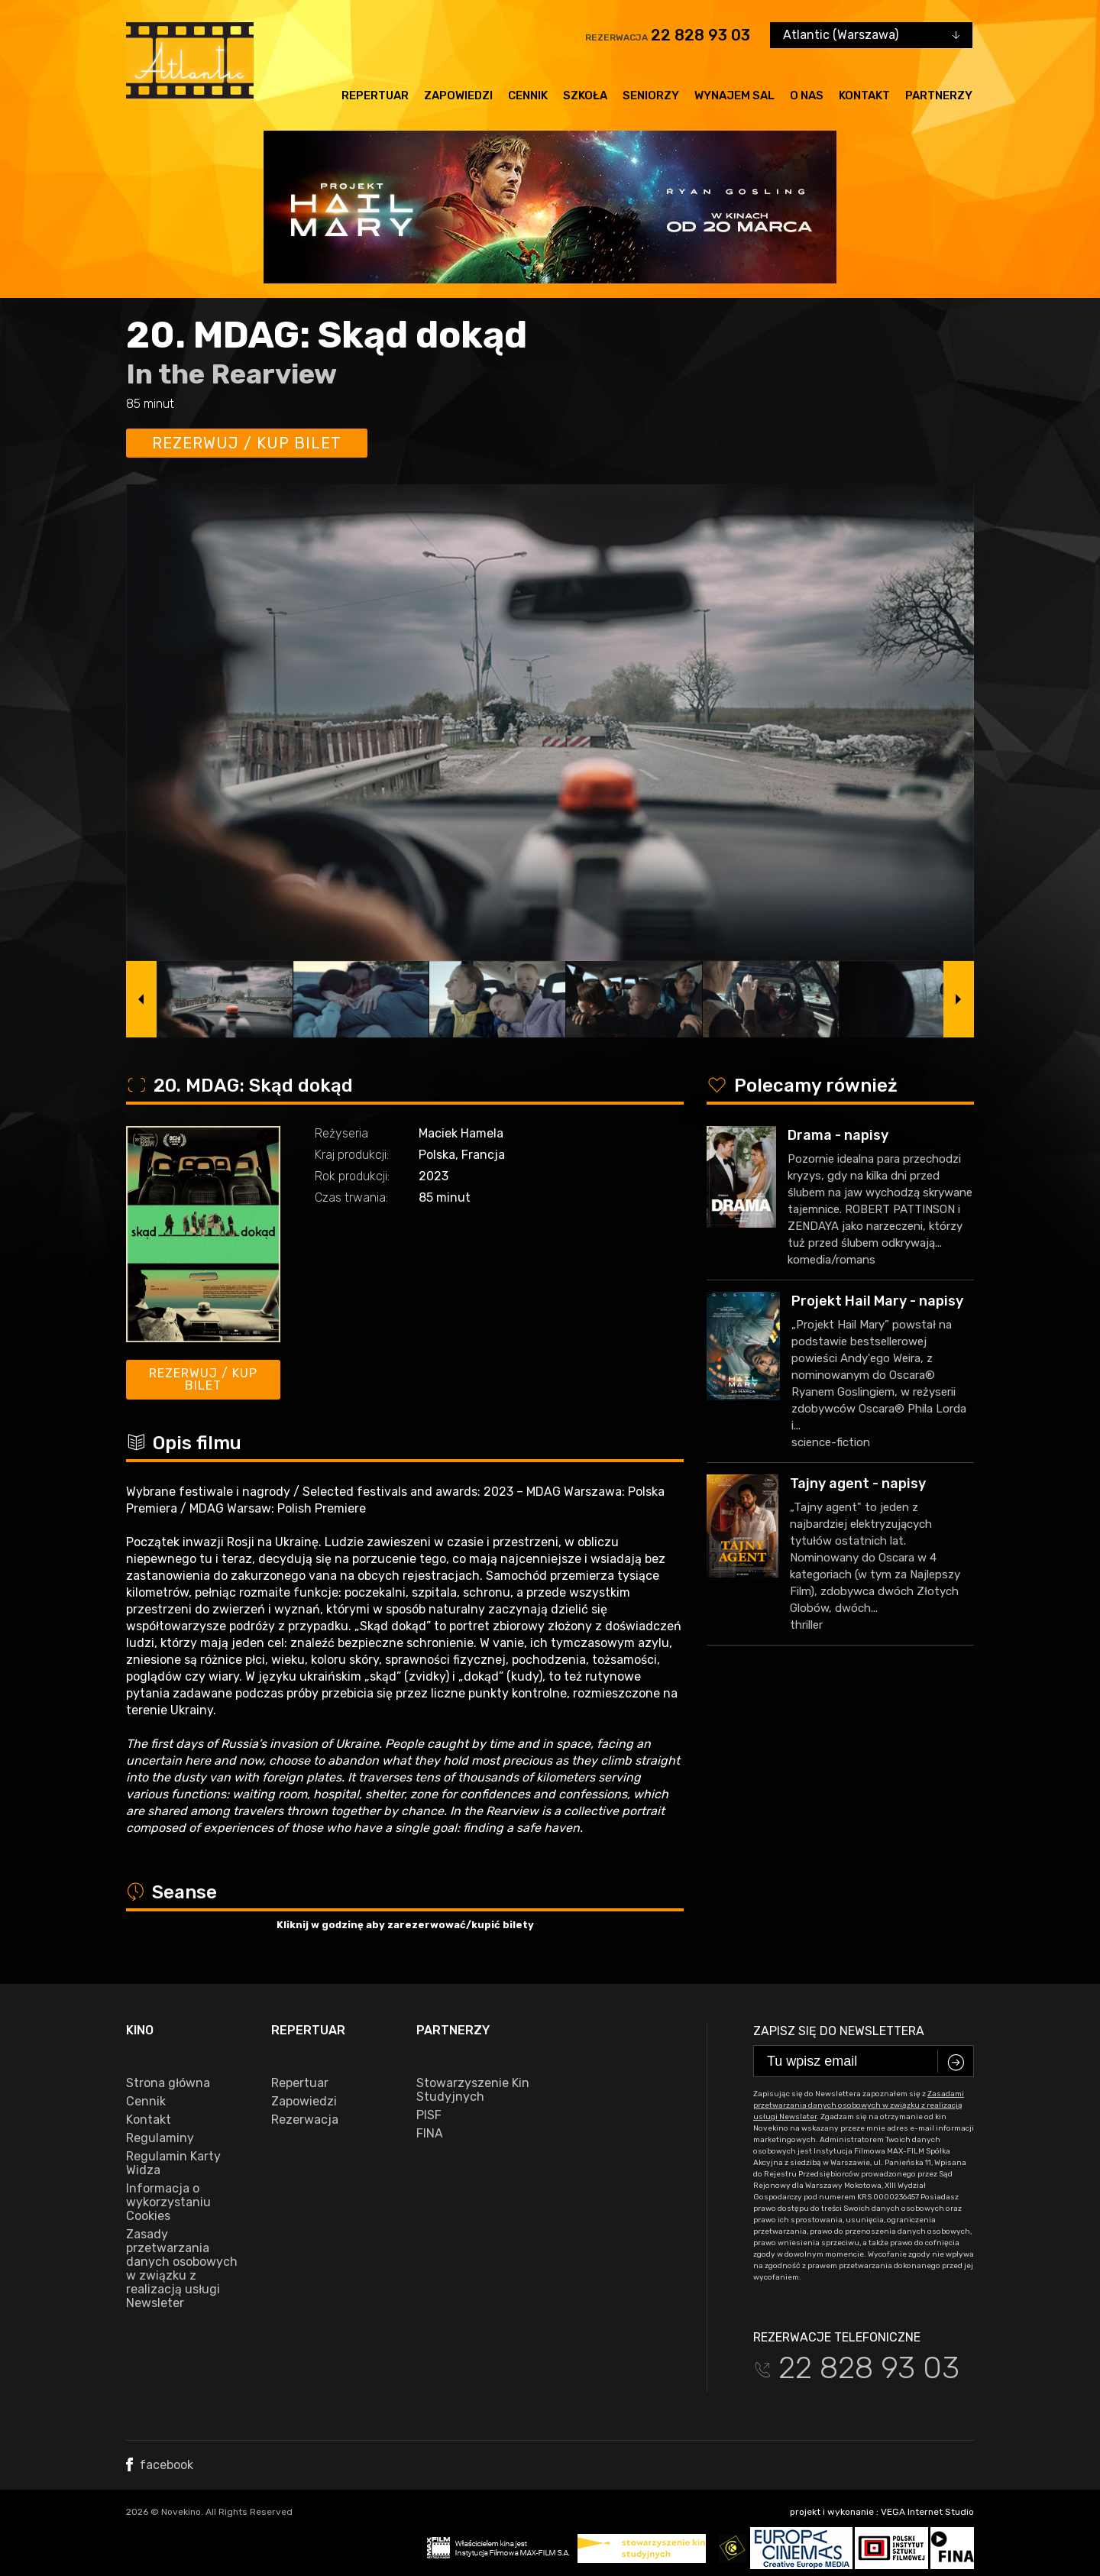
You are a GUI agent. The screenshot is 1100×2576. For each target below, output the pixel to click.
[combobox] (871, 35)
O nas (806, 95)
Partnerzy (938, 95)
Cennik (528, 95)
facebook (159, 2465)
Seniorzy (651, 95)
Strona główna (168, 2083)
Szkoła (585, 95)
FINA (429, 2134)
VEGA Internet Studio (927, 2511)
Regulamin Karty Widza (173, 2163)
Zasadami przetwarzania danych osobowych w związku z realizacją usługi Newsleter (858, 2105)
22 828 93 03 (700, 35)
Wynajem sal (734, 95)
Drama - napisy (838, 1135)
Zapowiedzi (458, 95)
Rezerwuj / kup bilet (246, 443)
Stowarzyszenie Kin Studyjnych (472, 2090)
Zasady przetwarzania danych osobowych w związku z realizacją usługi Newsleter (182, 2269)
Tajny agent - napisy (858, 1483)
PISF (429, 2115)
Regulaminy (160, 2138)
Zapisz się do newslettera (838, 2031)
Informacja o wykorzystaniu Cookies (168, 2202)
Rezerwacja (304, 2120)
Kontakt (864, 95)
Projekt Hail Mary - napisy (877, 1301)
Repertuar (375, 95)
